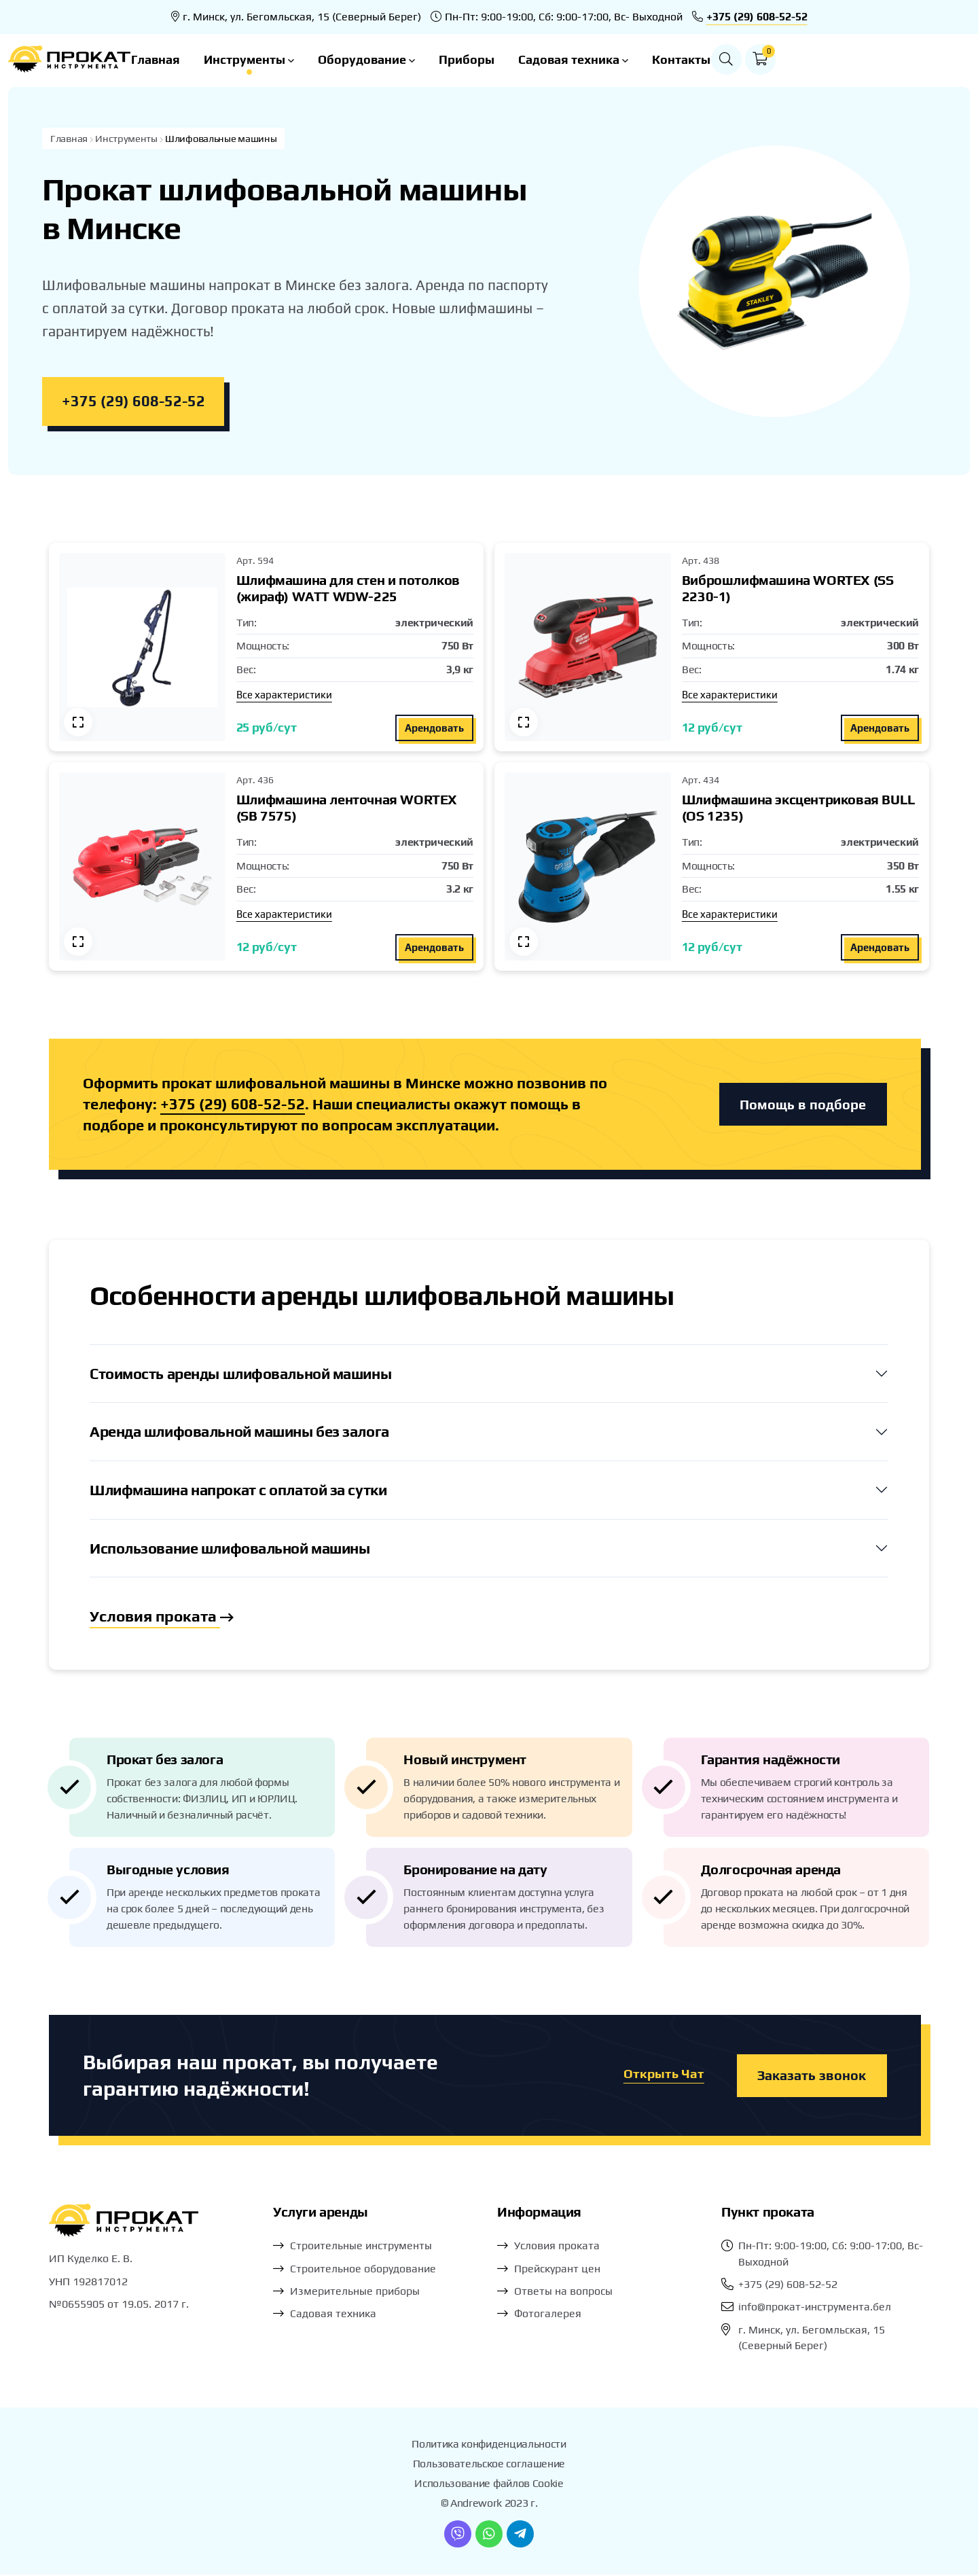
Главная (252, 59)
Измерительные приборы (355, 2293)
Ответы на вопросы (563, 2293)
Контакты (778, 59)
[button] (916, 59)
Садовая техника (670, 59)
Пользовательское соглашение (489, 2465)
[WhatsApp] (489, 2535)
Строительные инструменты (361, 2247)
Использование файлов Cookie (488, 2485)
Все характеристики (284, 695)
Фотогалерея (547, 2315)
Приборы (564, 59)
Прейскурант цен (557, 2270)
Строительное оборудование (363, 2270)
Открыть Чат (663, 2077)
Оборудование (463, 59)
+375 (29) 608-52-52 (757, 16)
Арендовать (434, 728)
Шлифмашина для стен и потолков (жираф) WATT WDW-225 (348, 589)
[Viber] (457, 2535)
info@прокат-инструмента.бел (814, 2308)
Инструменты (346, 59)
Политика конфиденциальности (489, 2445)
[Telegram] (520, 2535)
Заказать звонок (811, 2077)
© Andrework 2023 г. (489, 2505)
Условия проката (163, 1618)
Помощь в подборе (803, 1105)
